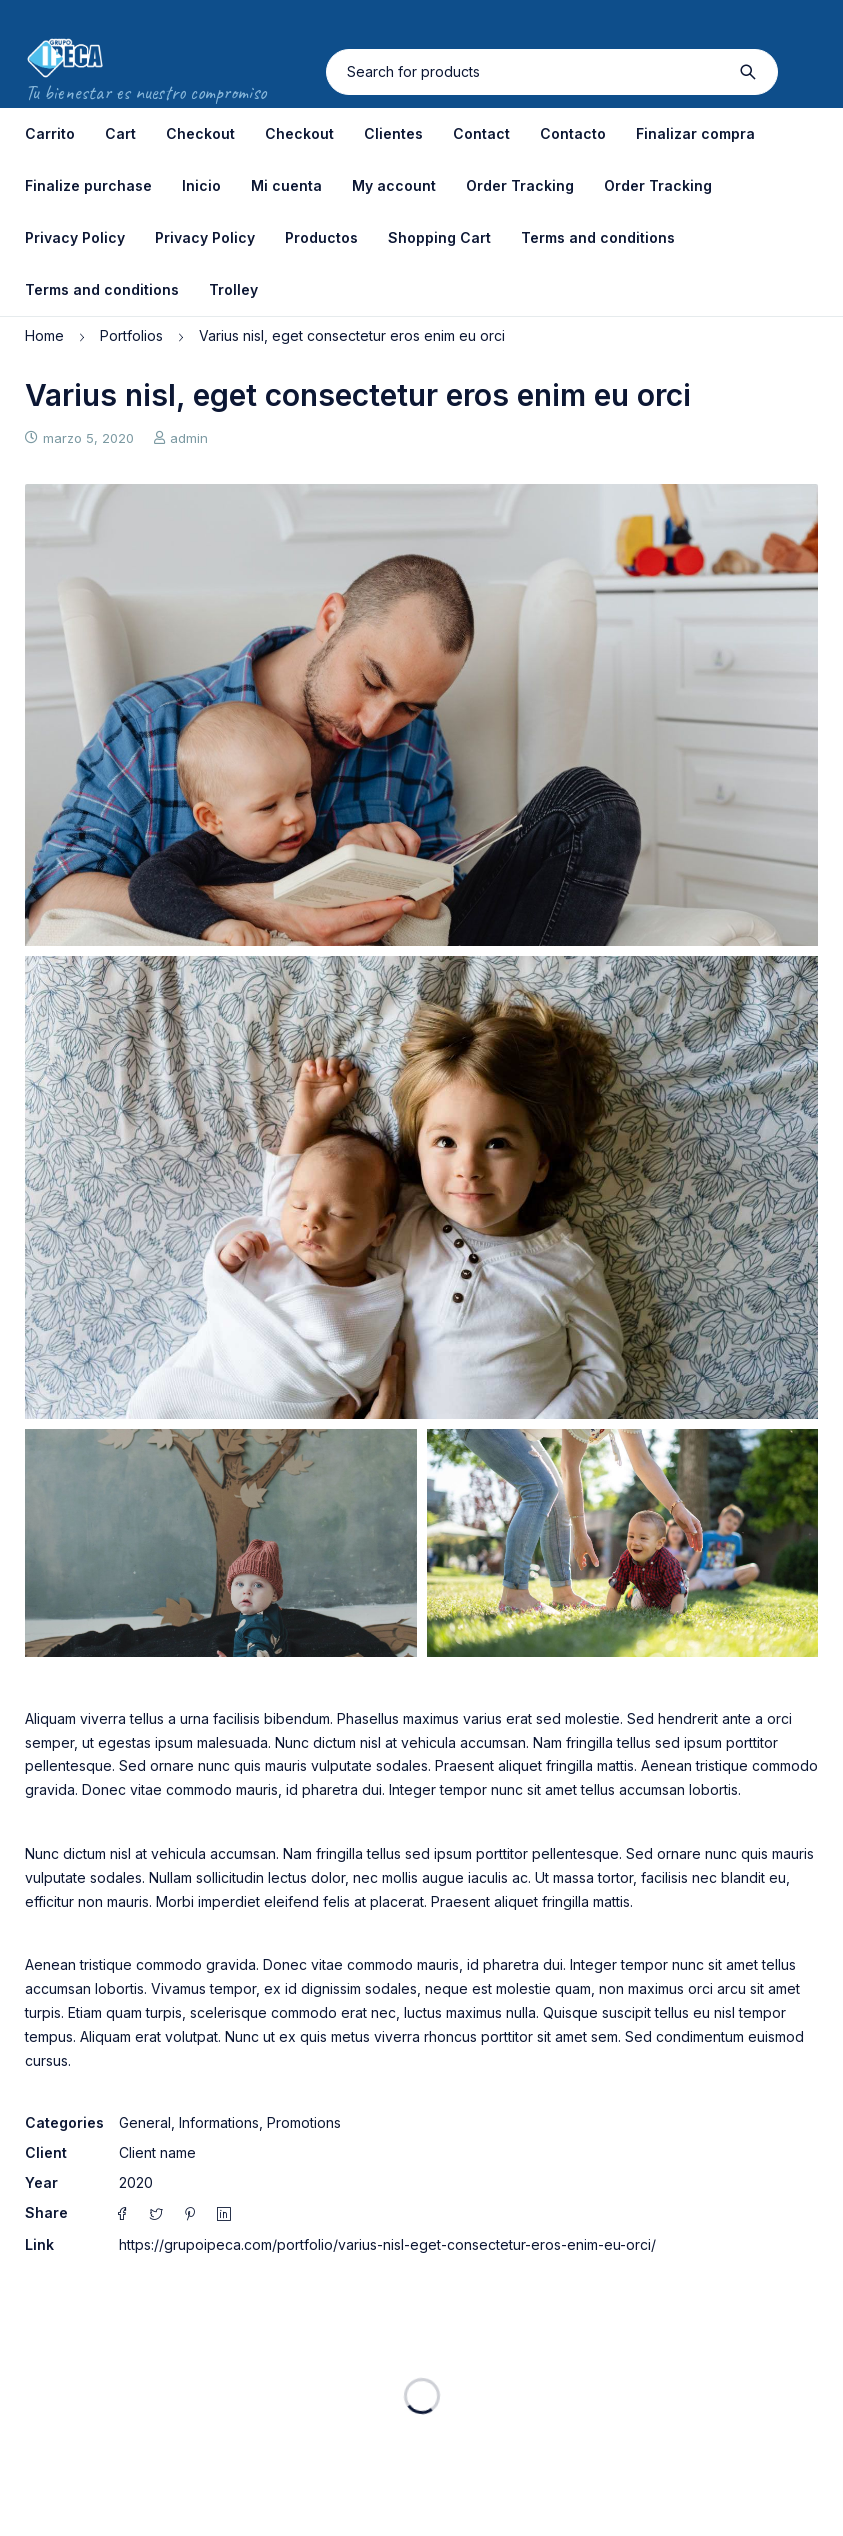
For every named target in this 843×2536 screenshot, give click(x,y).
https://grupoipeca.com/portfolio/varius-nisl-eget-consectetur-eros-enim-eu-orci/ (387, 2244)
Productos (321, 237)
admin (189, 438)
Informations (219, 2122)
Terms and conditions (598, 237)
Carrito (50, 133)
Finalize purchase (88, 185)
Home (44, 335)
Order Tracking (520, 185)
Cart (120, 133)
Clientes (393, 133)
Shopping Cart (439, 237)
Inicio (201, 185)
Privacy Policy (75, 237)
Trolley (233, 289)
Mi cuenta (286, 185)
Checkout (200, 133)
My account (394, 185)
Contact (481, 133)
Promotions (304, 2122)
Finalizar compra (695, 133)
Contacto (573, 133)
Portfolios (131, 335)
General (145, 2122)
